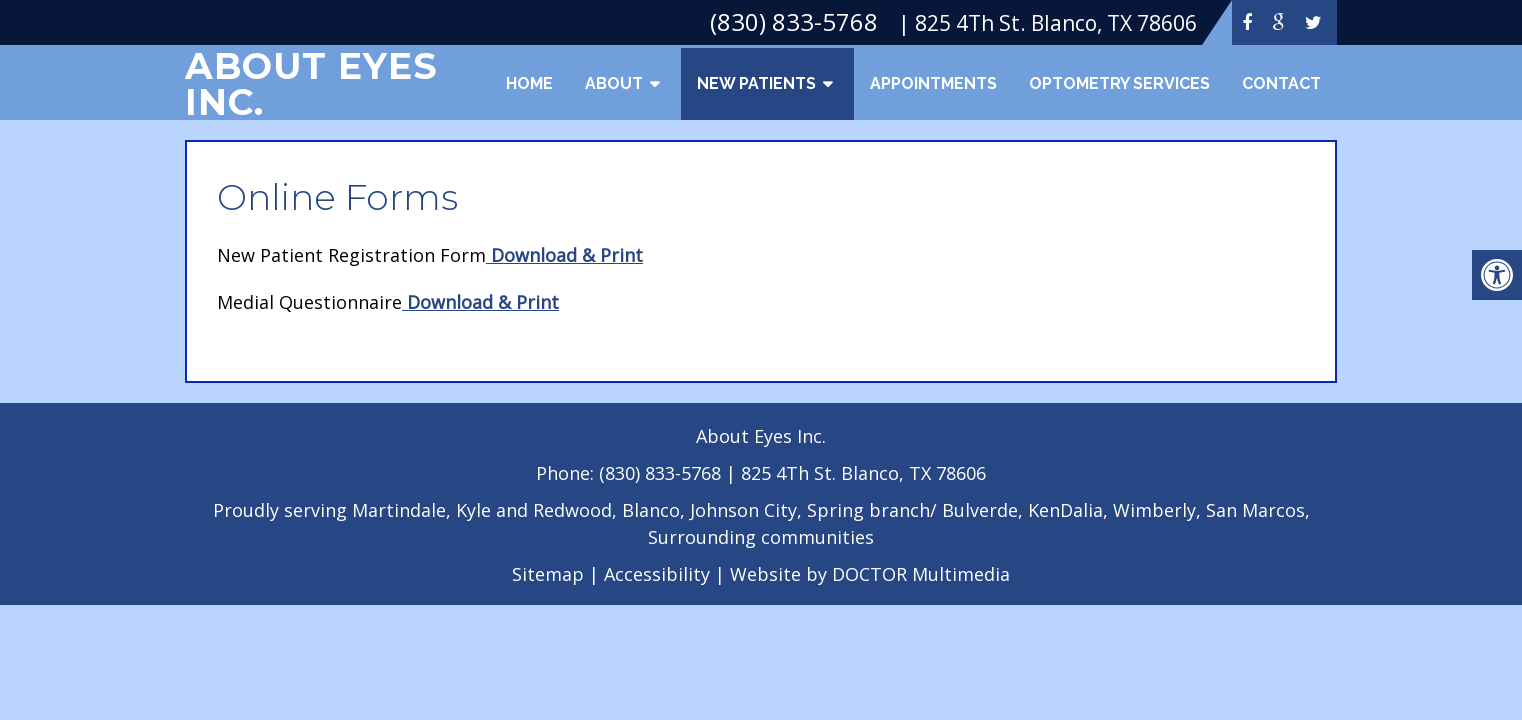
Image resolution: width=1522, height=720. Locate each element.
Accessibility (657, 574)
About (614, 83)
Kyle (473, 510)
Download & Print (564, 255)
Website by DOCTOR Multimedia (870, 574)
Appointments (933, 83)
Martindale (399, 510)
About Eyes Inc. (311, 84)
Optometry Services (1119, 83)
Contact (1281, 83)
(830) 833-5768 (662, 473)
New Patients (756, 83)
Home (529, 83)
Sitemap (548, 574)
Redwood (572, 510)
